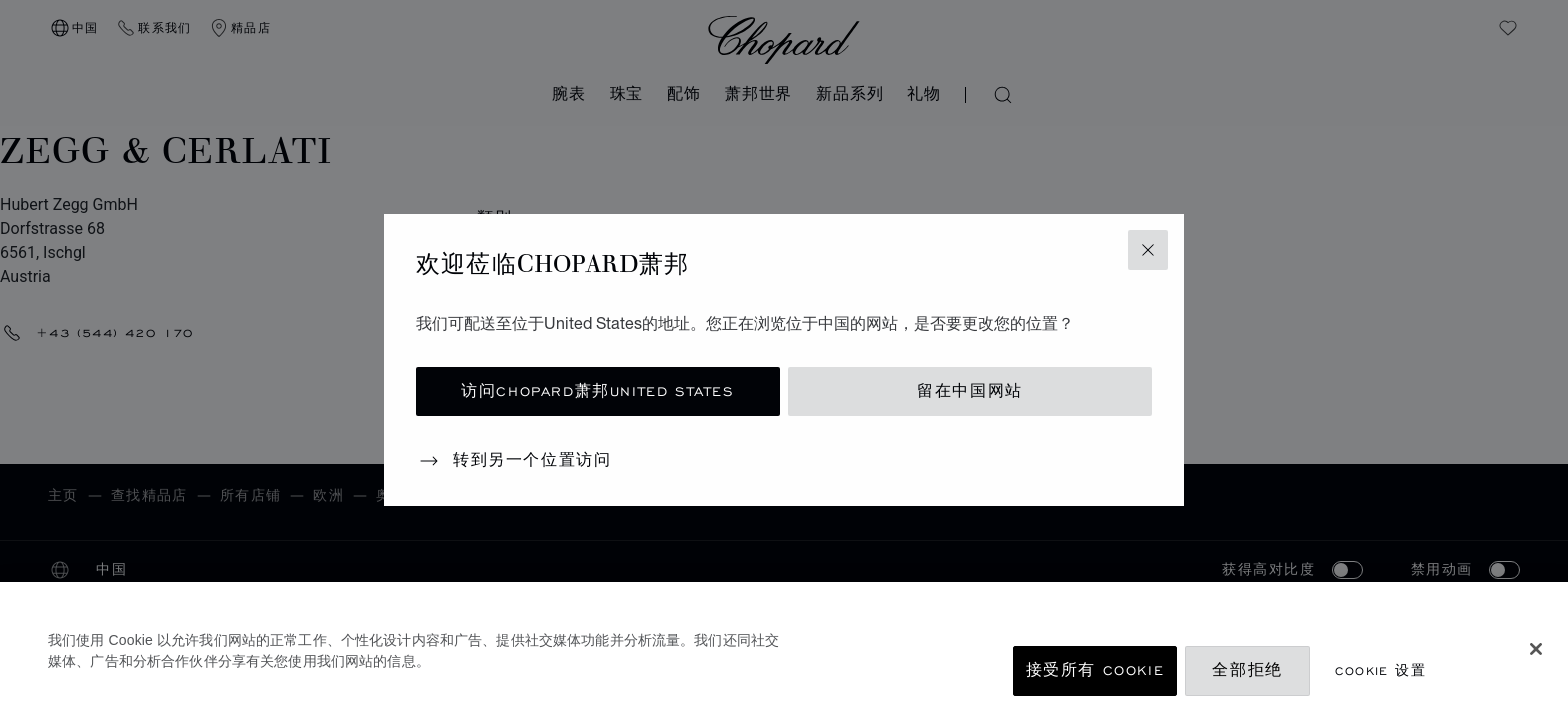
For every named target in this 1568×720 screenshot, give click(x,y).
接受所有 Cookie (1095, 670)
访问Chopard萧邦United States (597, 391)
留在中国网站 (970, 391)
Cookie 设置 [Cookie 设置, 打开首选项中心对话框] (1380, 670)
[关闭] (1536, 649)
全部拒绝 (1247, 670)
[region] (784, 651)
